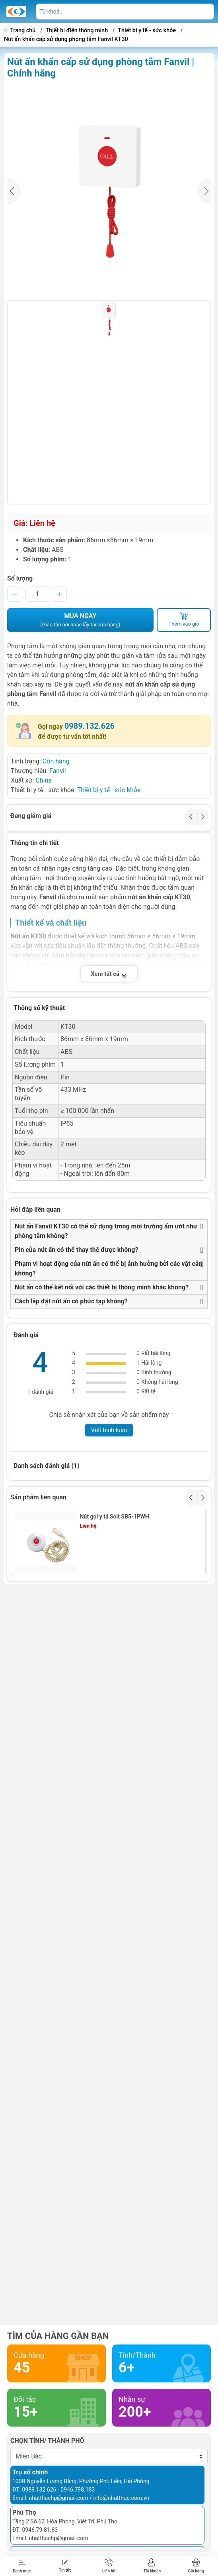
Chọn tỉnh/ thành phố (47, 2441)
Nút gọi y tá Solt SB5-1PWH (114, 1516)
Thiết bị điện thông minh (77, 30)
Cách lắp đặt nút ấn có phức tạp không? (71, 1301)
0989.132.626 (89, 726)
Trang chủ (20, 30)
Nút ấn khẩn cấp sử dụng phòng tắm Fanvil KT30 (66, 39)
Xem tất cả (109, 974)
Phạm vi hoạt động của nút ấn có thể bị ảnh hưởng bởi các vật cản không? (108, 1268)
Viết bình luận (109, 1430)
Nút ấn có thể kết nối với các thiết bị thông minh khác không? (102, 1287)
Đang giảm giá (30, 816)
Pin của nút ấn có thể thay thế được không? (76, 1250)
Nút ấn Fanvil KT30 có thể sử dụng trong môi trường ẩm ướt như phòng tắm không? (106, 1231)
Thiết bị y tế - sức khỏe (147, 30)
